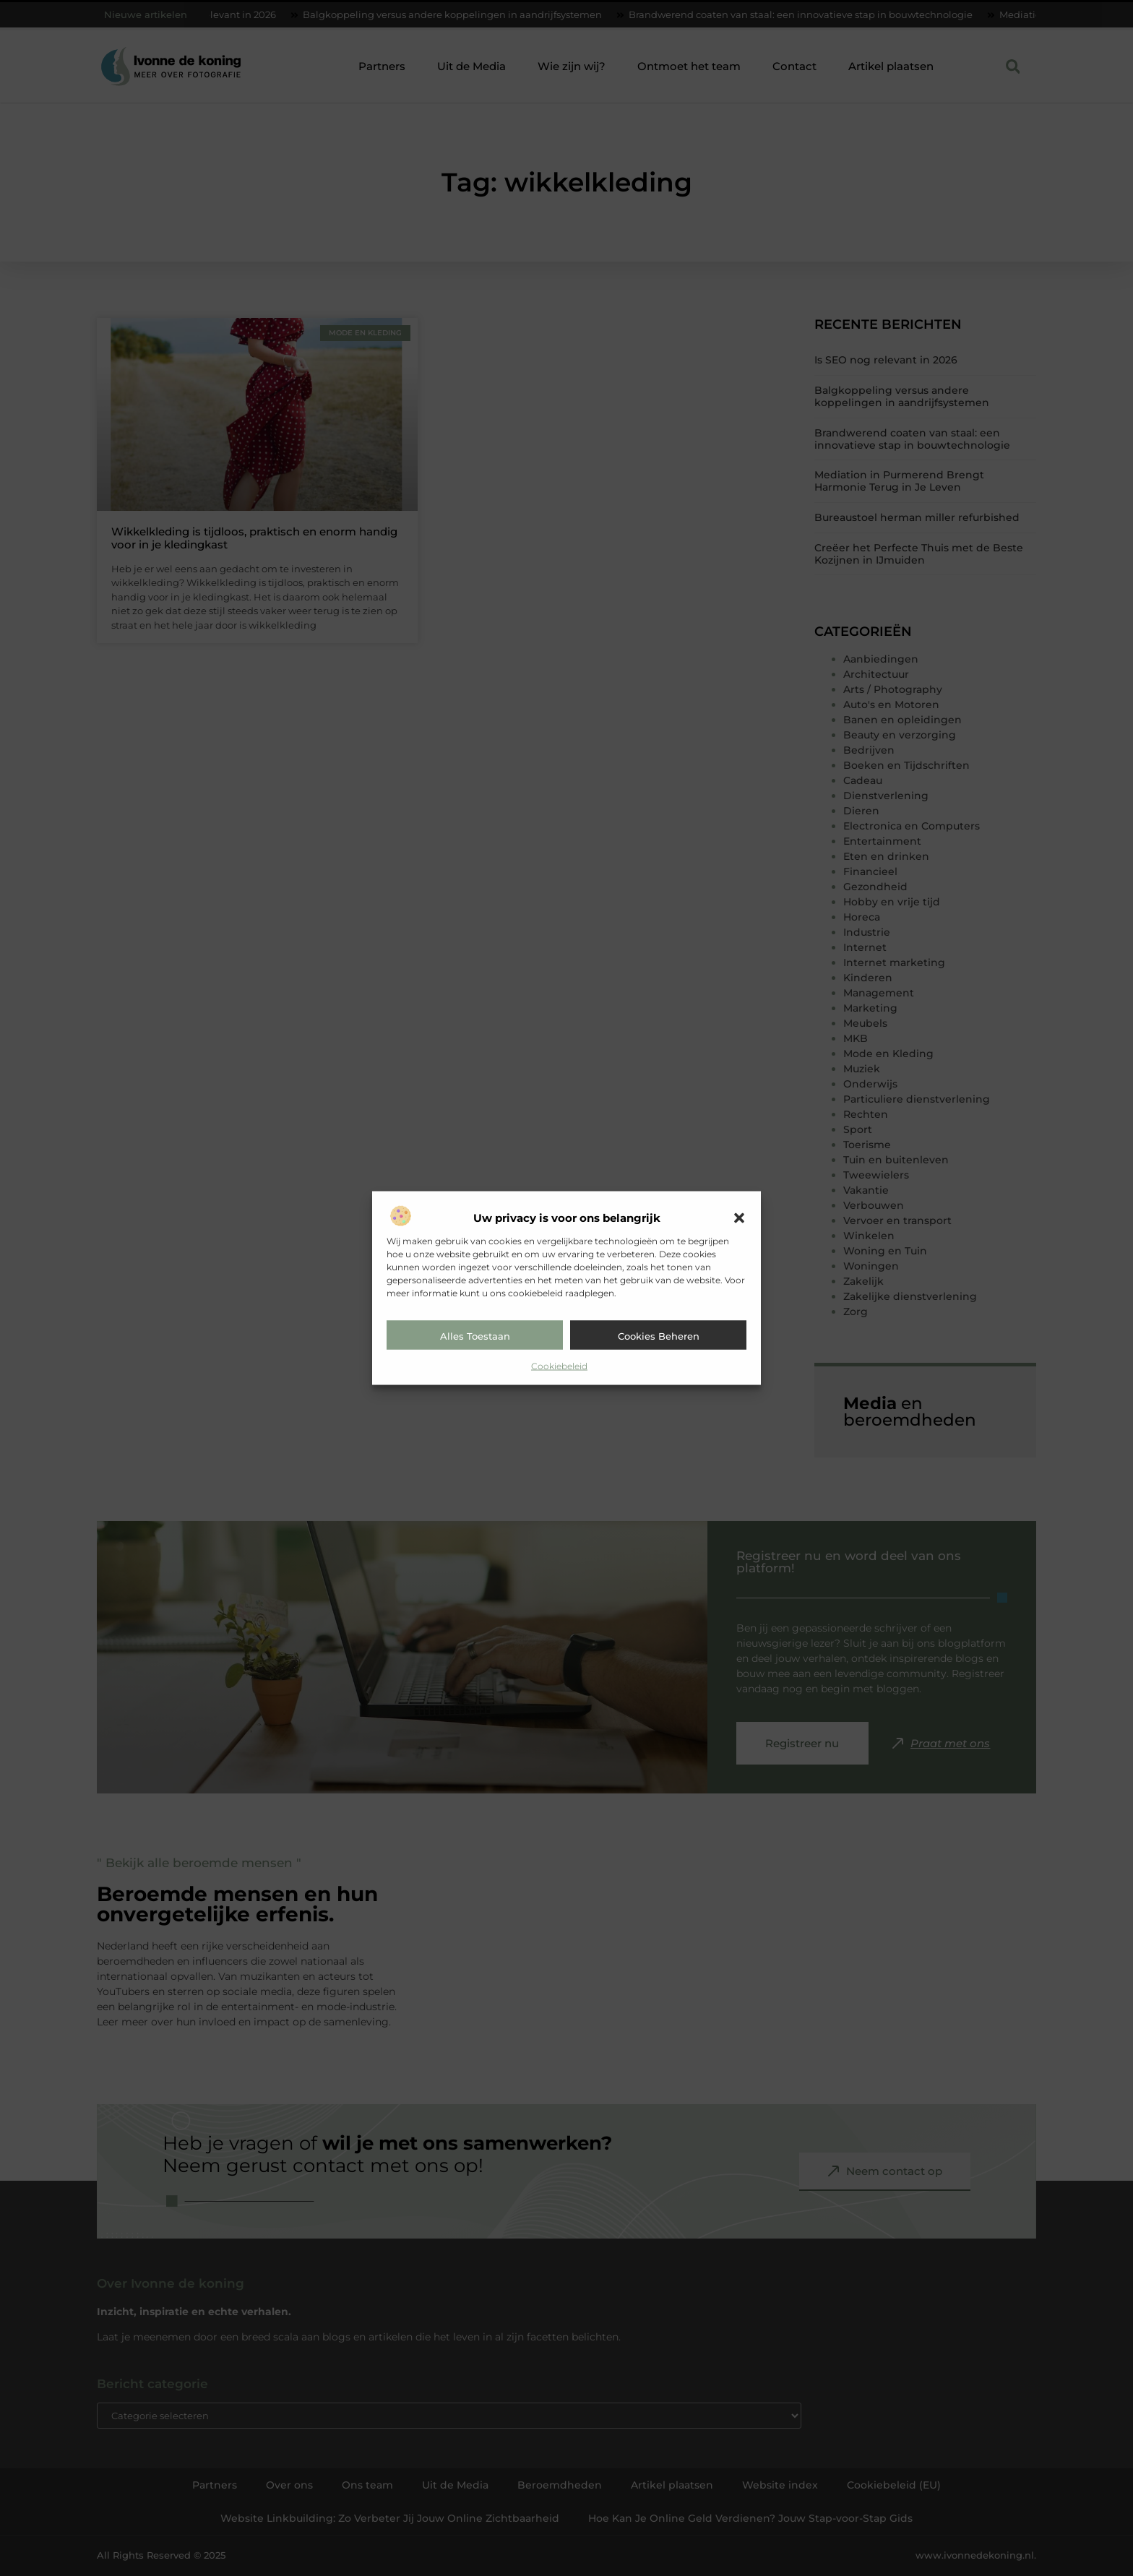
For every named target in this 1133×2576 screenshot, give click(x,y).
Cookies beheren (658, 1336)
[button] (739, 1218)
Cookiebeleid (559, 1366)
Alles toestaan (475, 1336)
